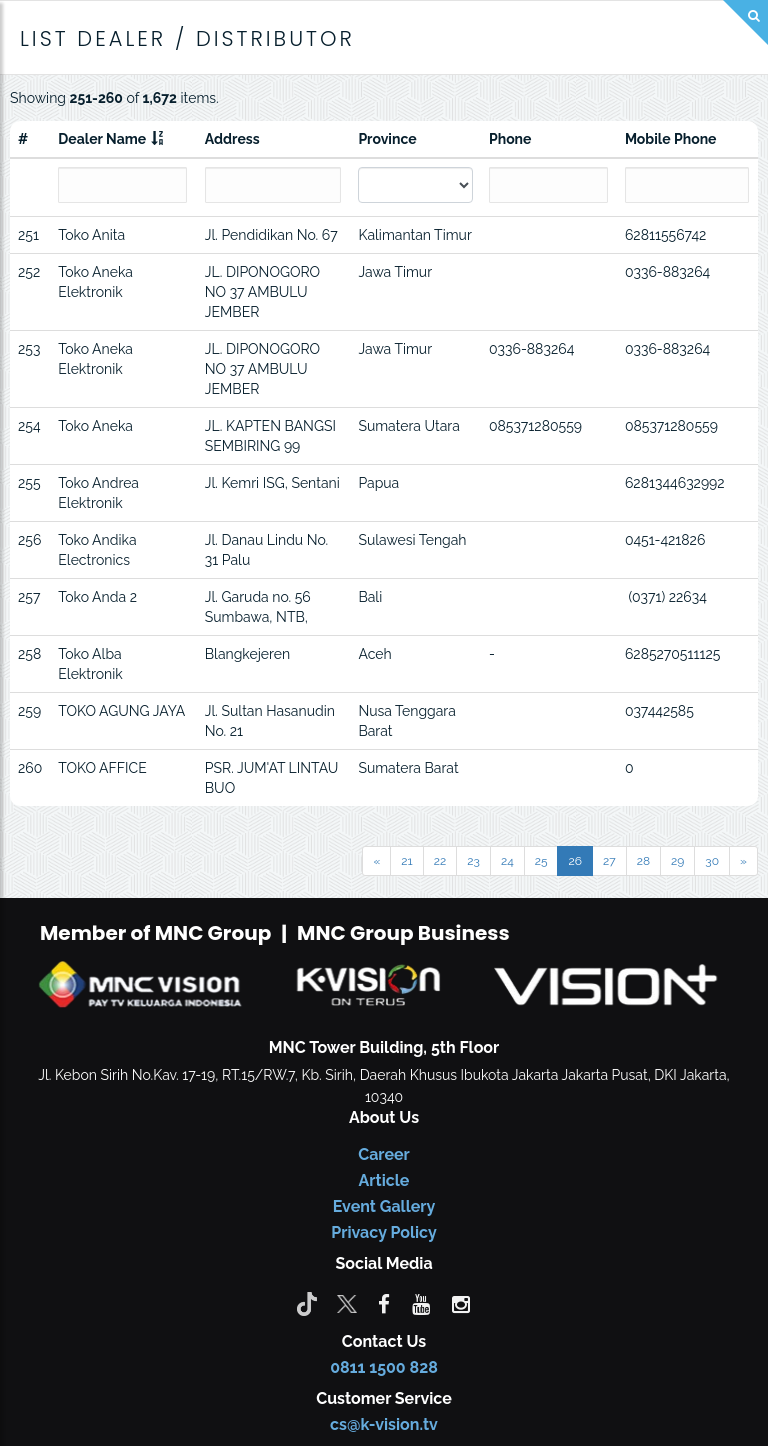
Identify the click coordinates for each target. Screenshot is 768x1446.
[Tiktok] (307, 1303)
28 (643, 861)
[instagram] (461, 1303)
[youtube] (421, 1303)
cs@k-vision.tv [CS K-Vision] (384, 1424)
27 (609, 861)
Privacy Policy (383, 1232)
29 (677, 861)
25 (541, 861)
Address (232, 139)
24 (507, 861)
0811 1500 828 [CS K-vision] (384, 1367)
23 (473, 861)
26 (575, 861)
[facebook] (384, 1303)
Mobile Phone (671, 139)
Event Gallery (384, 1206)
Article (384, 1180)
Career (384, 1154)
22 (440, 861)
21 (406, 861)
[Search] (745, 22)
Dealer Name (102, 139)
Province (387, 139)
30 (712, 861)
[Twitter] (347, 1303)
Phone (510, 139)
